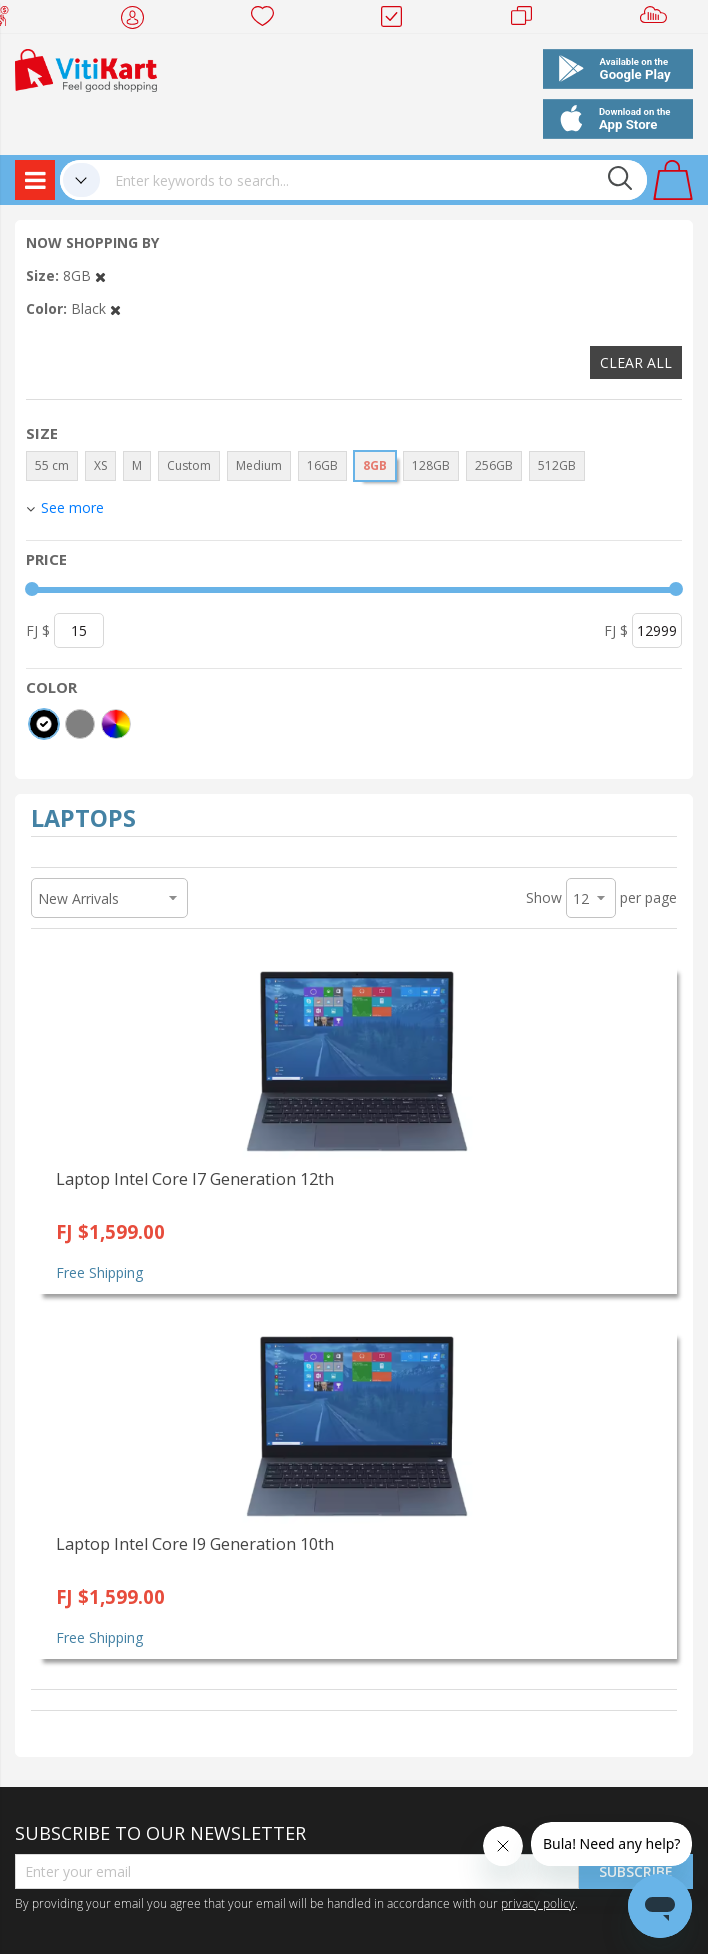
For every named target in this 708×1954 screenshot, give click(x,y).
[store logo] (86, 68)
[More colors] (116, 724)
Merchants (528, 20)
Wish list (268, 20)
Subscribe (636, 1871)
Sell (657, 20)
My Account (138, 20)
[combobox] (373, 180)
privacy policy (538, 1903)
